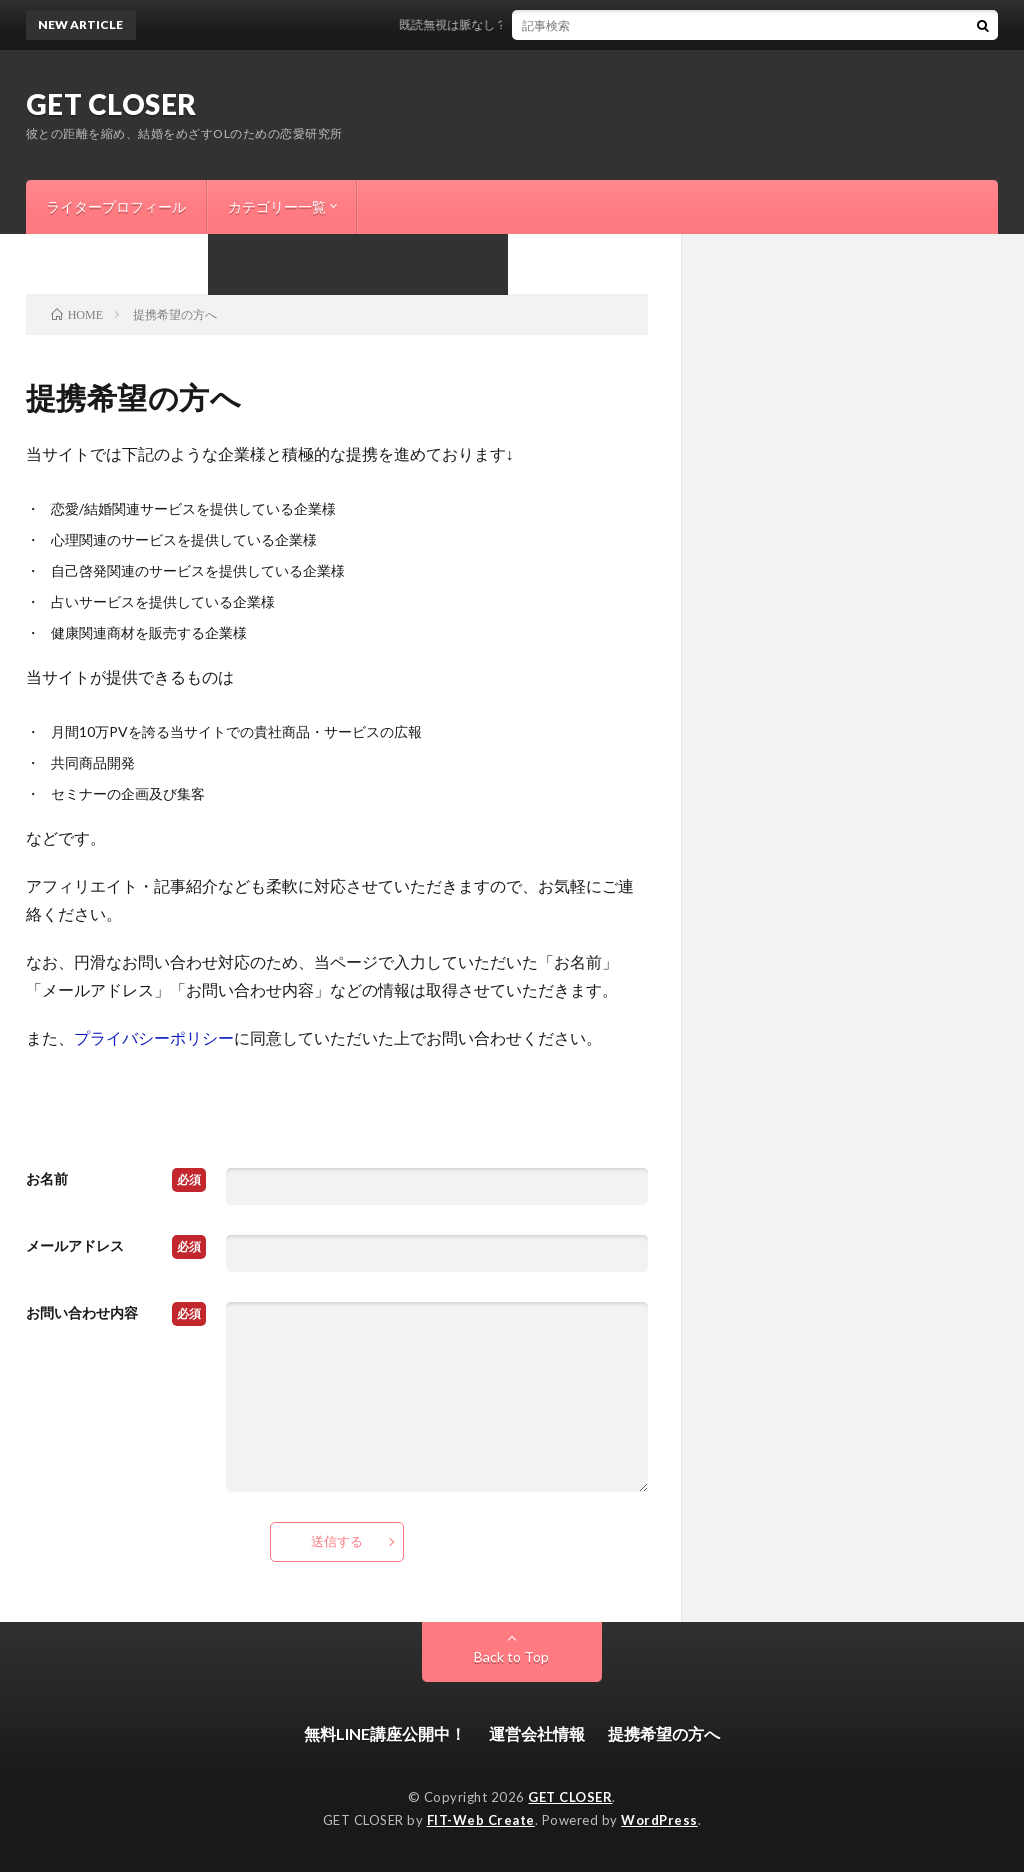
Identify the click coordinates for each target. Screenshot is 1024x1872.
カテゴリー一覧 (277, 206)
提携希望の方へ (664, 1733)
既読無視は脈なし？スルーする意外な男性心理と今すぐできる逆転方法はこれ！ (626, 24)
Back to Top (511, 1656)
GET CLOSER (111, 104)
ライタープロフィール (116, 206)
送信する (337, 1541)
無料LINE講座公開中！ (385, 1733)
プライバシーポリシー (154, 1037)
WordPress (659, 1820)
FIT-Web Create (481, 1820)
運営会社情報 (537, 1733)
